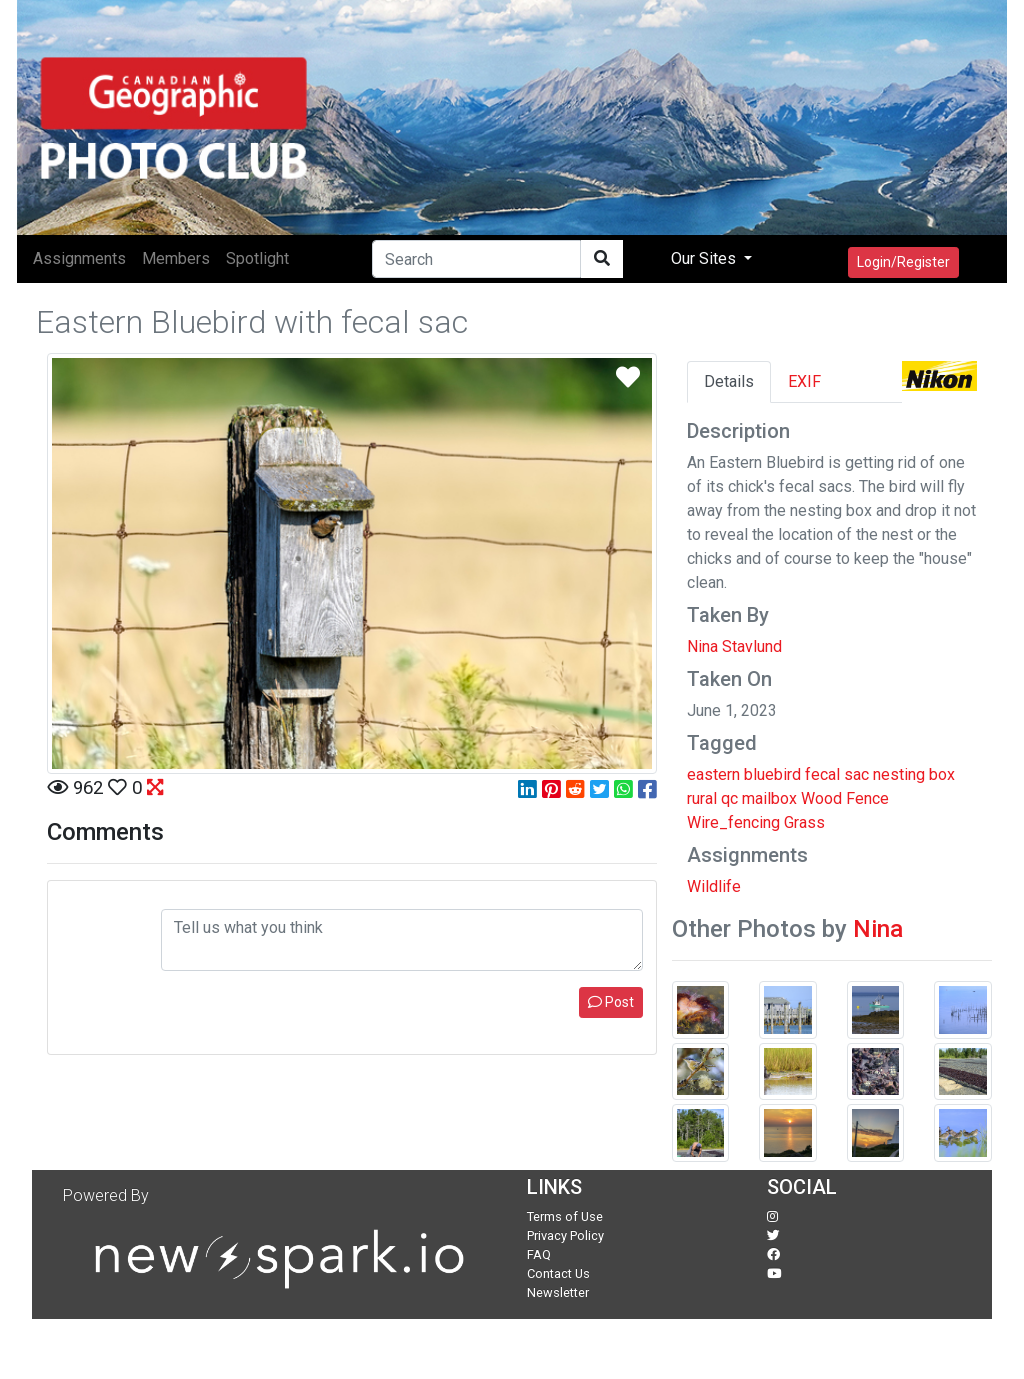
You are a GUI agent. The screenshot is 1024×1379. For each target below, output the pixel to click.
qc (729, 798)
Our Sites (705, 258)
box (942, 774)
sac (856, 774)
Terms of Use (565, 1216)
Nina (878, 929)
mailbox (769, 798)
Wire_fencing (733, 822)
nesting (899, 774)
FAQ (539, 1254)
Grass (804, 822)
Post (611, 1002)
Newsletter (558, 1292)
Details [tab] (729, 381)
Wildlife (714, 886)
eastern (713, 774)
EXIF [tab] (804, 381)
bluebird (772, 774)
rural (702, 798)
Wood (821, 798)
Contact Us (558, 1273)
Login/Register (903, 262)
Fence (867, 798)
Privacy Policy (565, 1235)
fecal (822, 774)
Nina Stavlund (734, 646)
